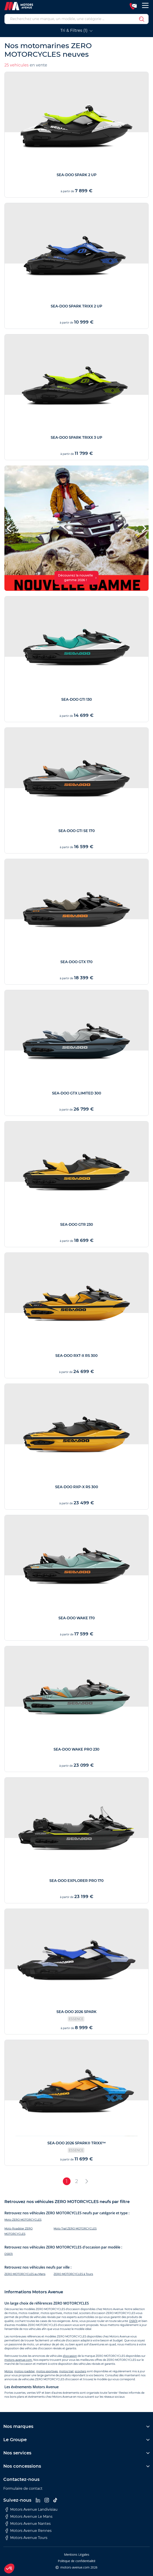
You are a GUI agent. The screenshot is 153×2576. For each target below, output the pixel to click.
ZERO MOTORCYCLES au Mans (24, 2274)
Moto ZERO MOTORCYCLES (22, 2219)
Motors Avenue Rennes (29, 2531)
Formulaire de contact (23, 2488)
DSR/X (8, 2254)
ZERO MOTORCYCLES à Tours (73, 2274)
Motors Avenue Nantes (28, 2523)
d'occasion (70, 2356)
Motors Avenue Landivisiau (32, 2509)
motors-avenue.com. (18, 2359)
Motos (8, 2371)
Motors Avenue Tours (26, 2538)
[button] (10, 528)
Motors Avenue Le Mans (29, 2516)
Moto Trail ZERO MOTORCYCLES (75, 2228)
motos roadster (24, 2371)
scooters (80, 2371)
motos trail (66, 2371)
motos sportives (47, 2371)
